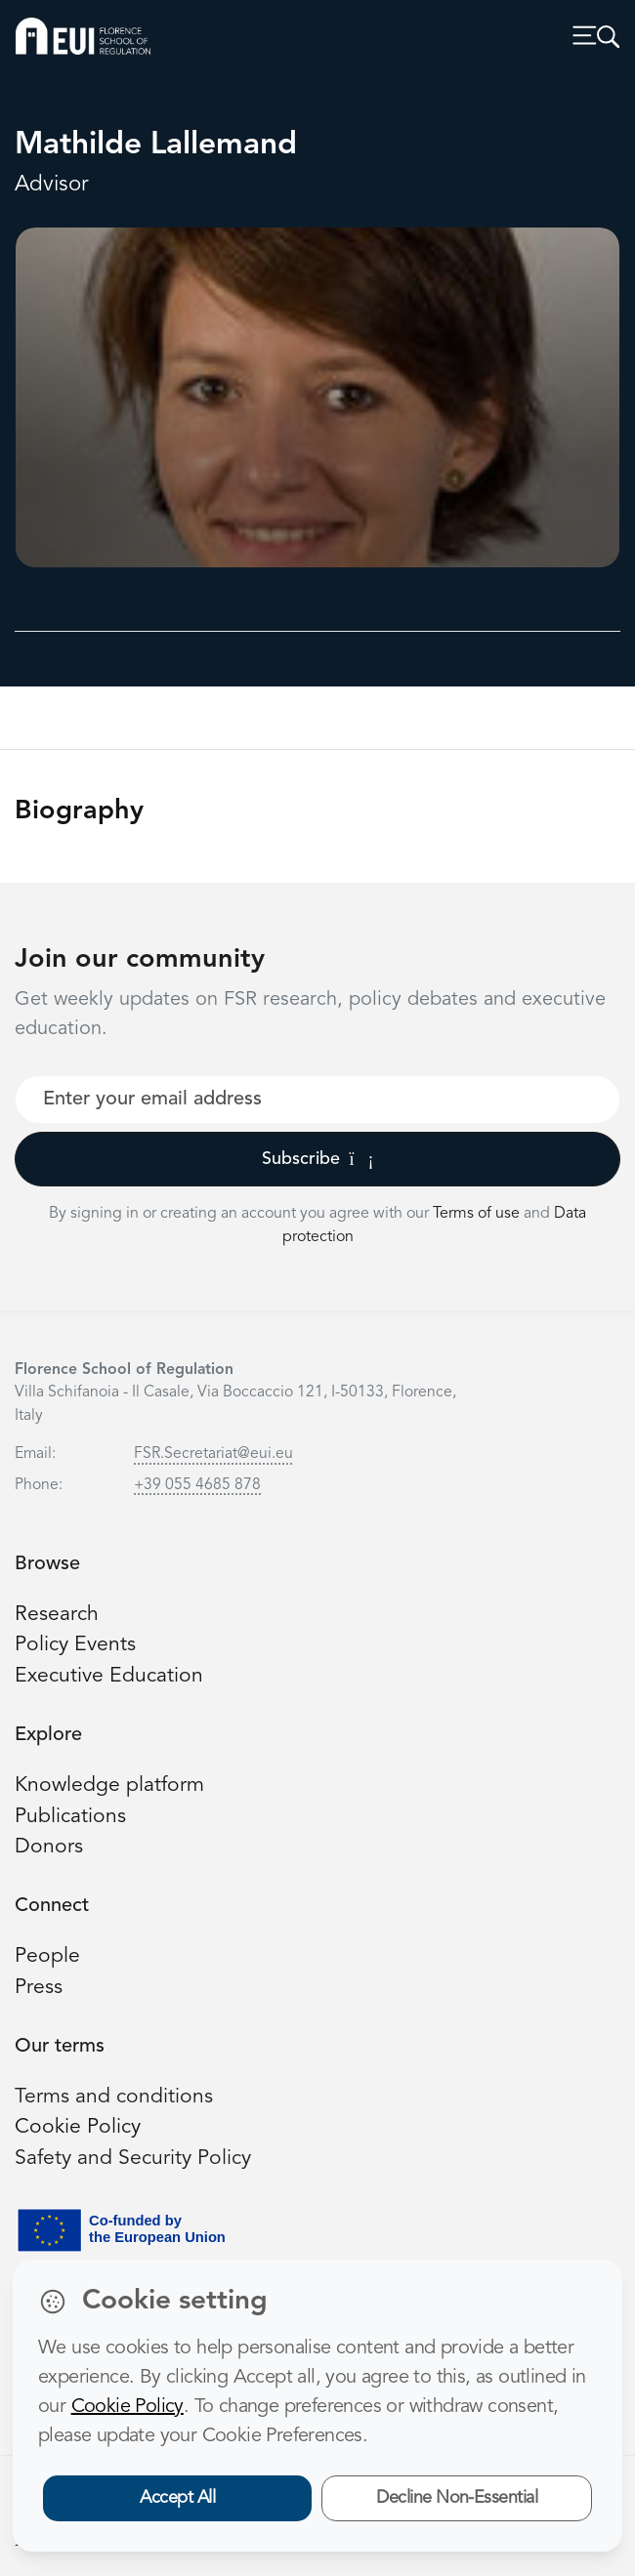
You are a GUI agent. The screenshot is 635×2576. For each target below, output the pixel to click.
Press (39, 1987)
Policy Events (75, 1645)
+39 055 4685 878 (197, 1485)
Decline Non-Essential (456, 2498)
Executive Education (109, 1676)
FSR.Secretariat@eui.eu (213, 1454)
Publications (70, 1817)
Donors (49, 1847)
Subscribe (318, 1159)
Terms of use (478, 1214)
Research (57, 1614)
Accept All (177, 2498)
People (47, 1956)
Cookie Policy (78, 2127)
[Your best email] (317, 1099)
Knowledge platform (109, 1785)
